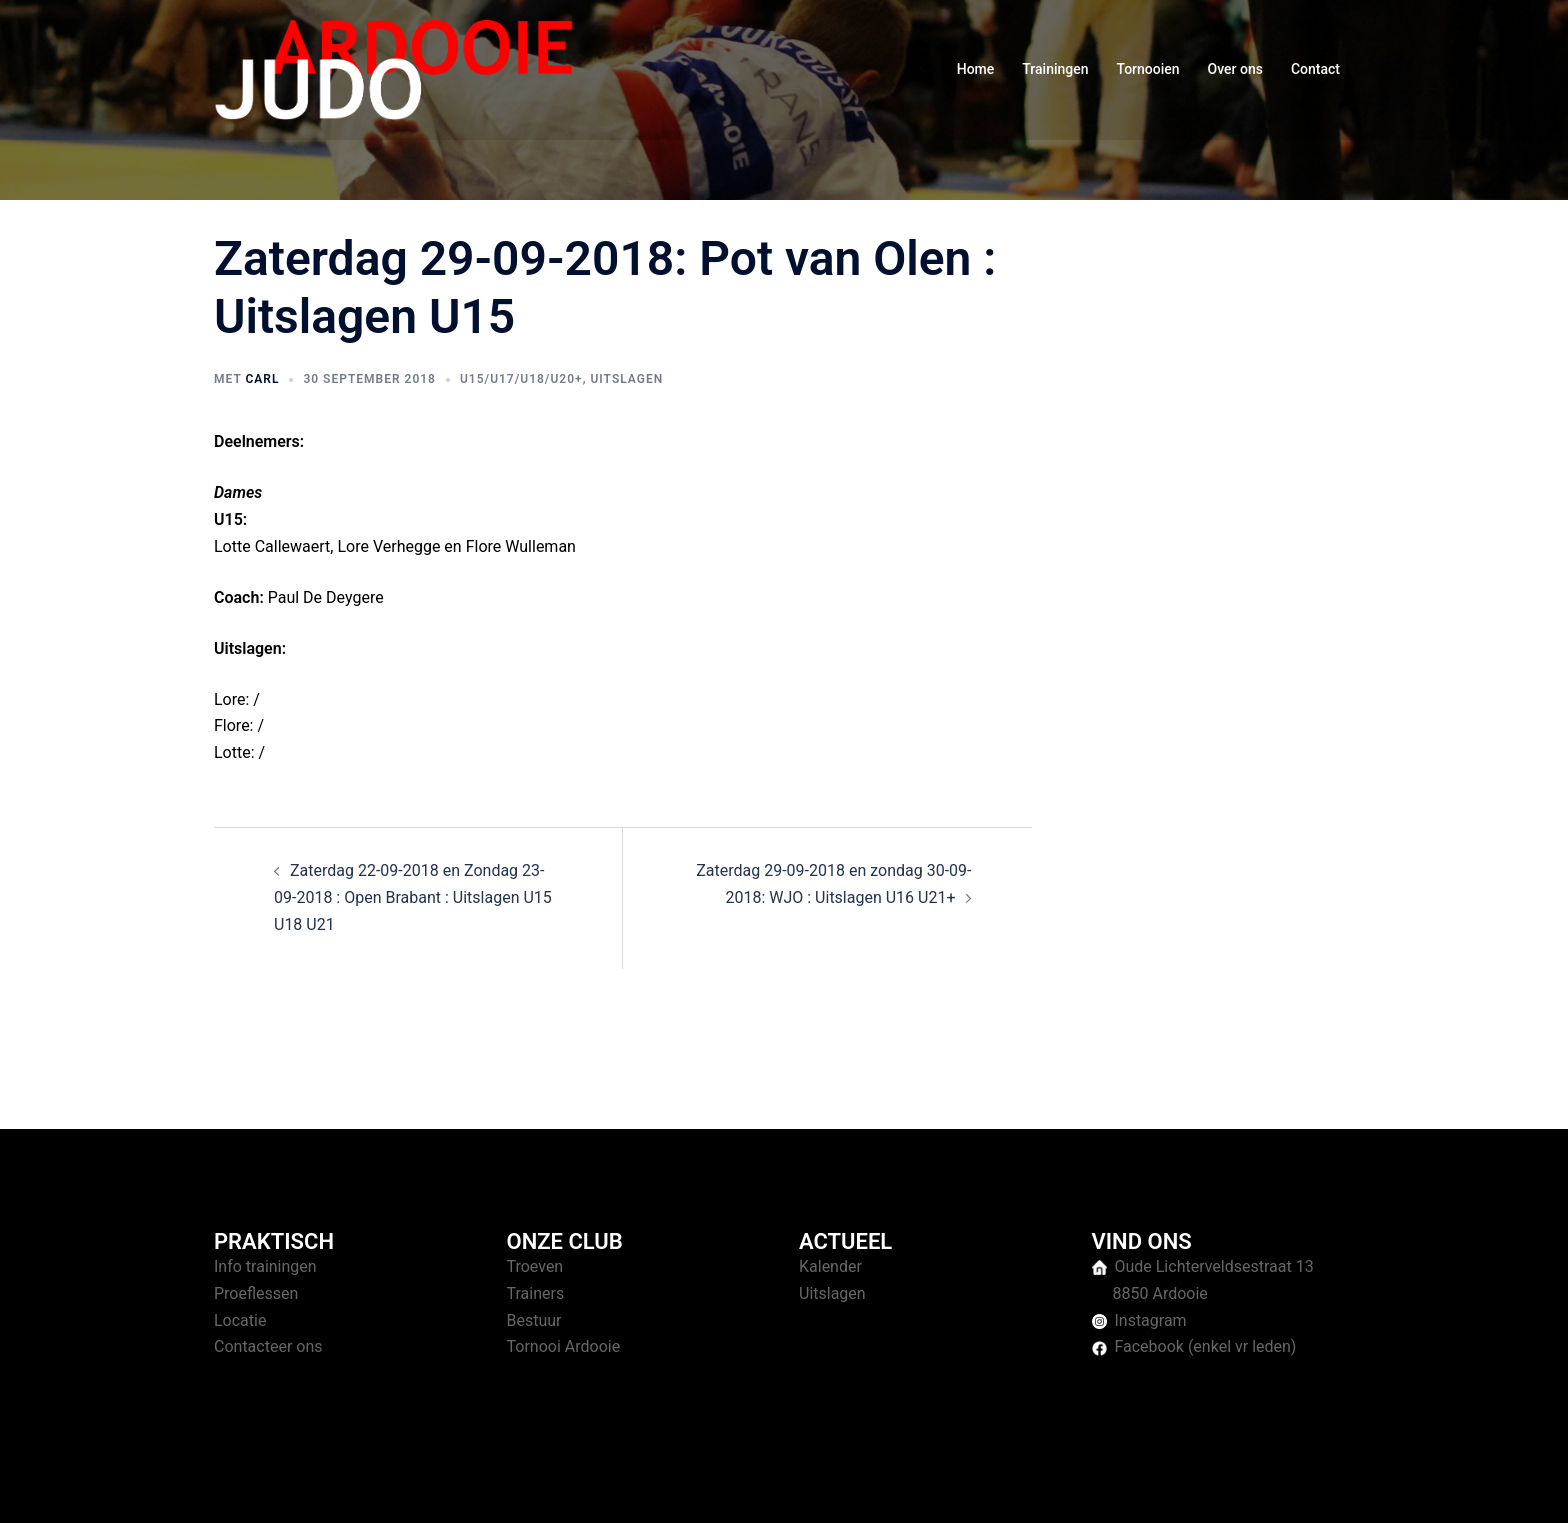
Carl (262, 379)
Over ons (1235, 69)
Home (976, 69)
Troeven (535, 1266)
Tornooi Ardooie (564, 1346)
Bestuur (534, 1320)
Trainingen (1055, 69)
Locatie (240, 1320)
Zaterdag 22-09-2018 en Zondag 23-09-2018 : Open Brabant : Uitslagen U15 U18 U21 (413, 897)
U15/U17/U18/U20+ (521, 379)
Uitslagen (626, 379)
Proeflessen (256, 1293)
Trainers (536, 1293)
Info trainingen (265, 1266)
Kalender (830, 1266)
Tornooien (1148, 69)
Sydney (601, 1488)
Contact (1315, 69)
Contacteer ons (268, 1346)
